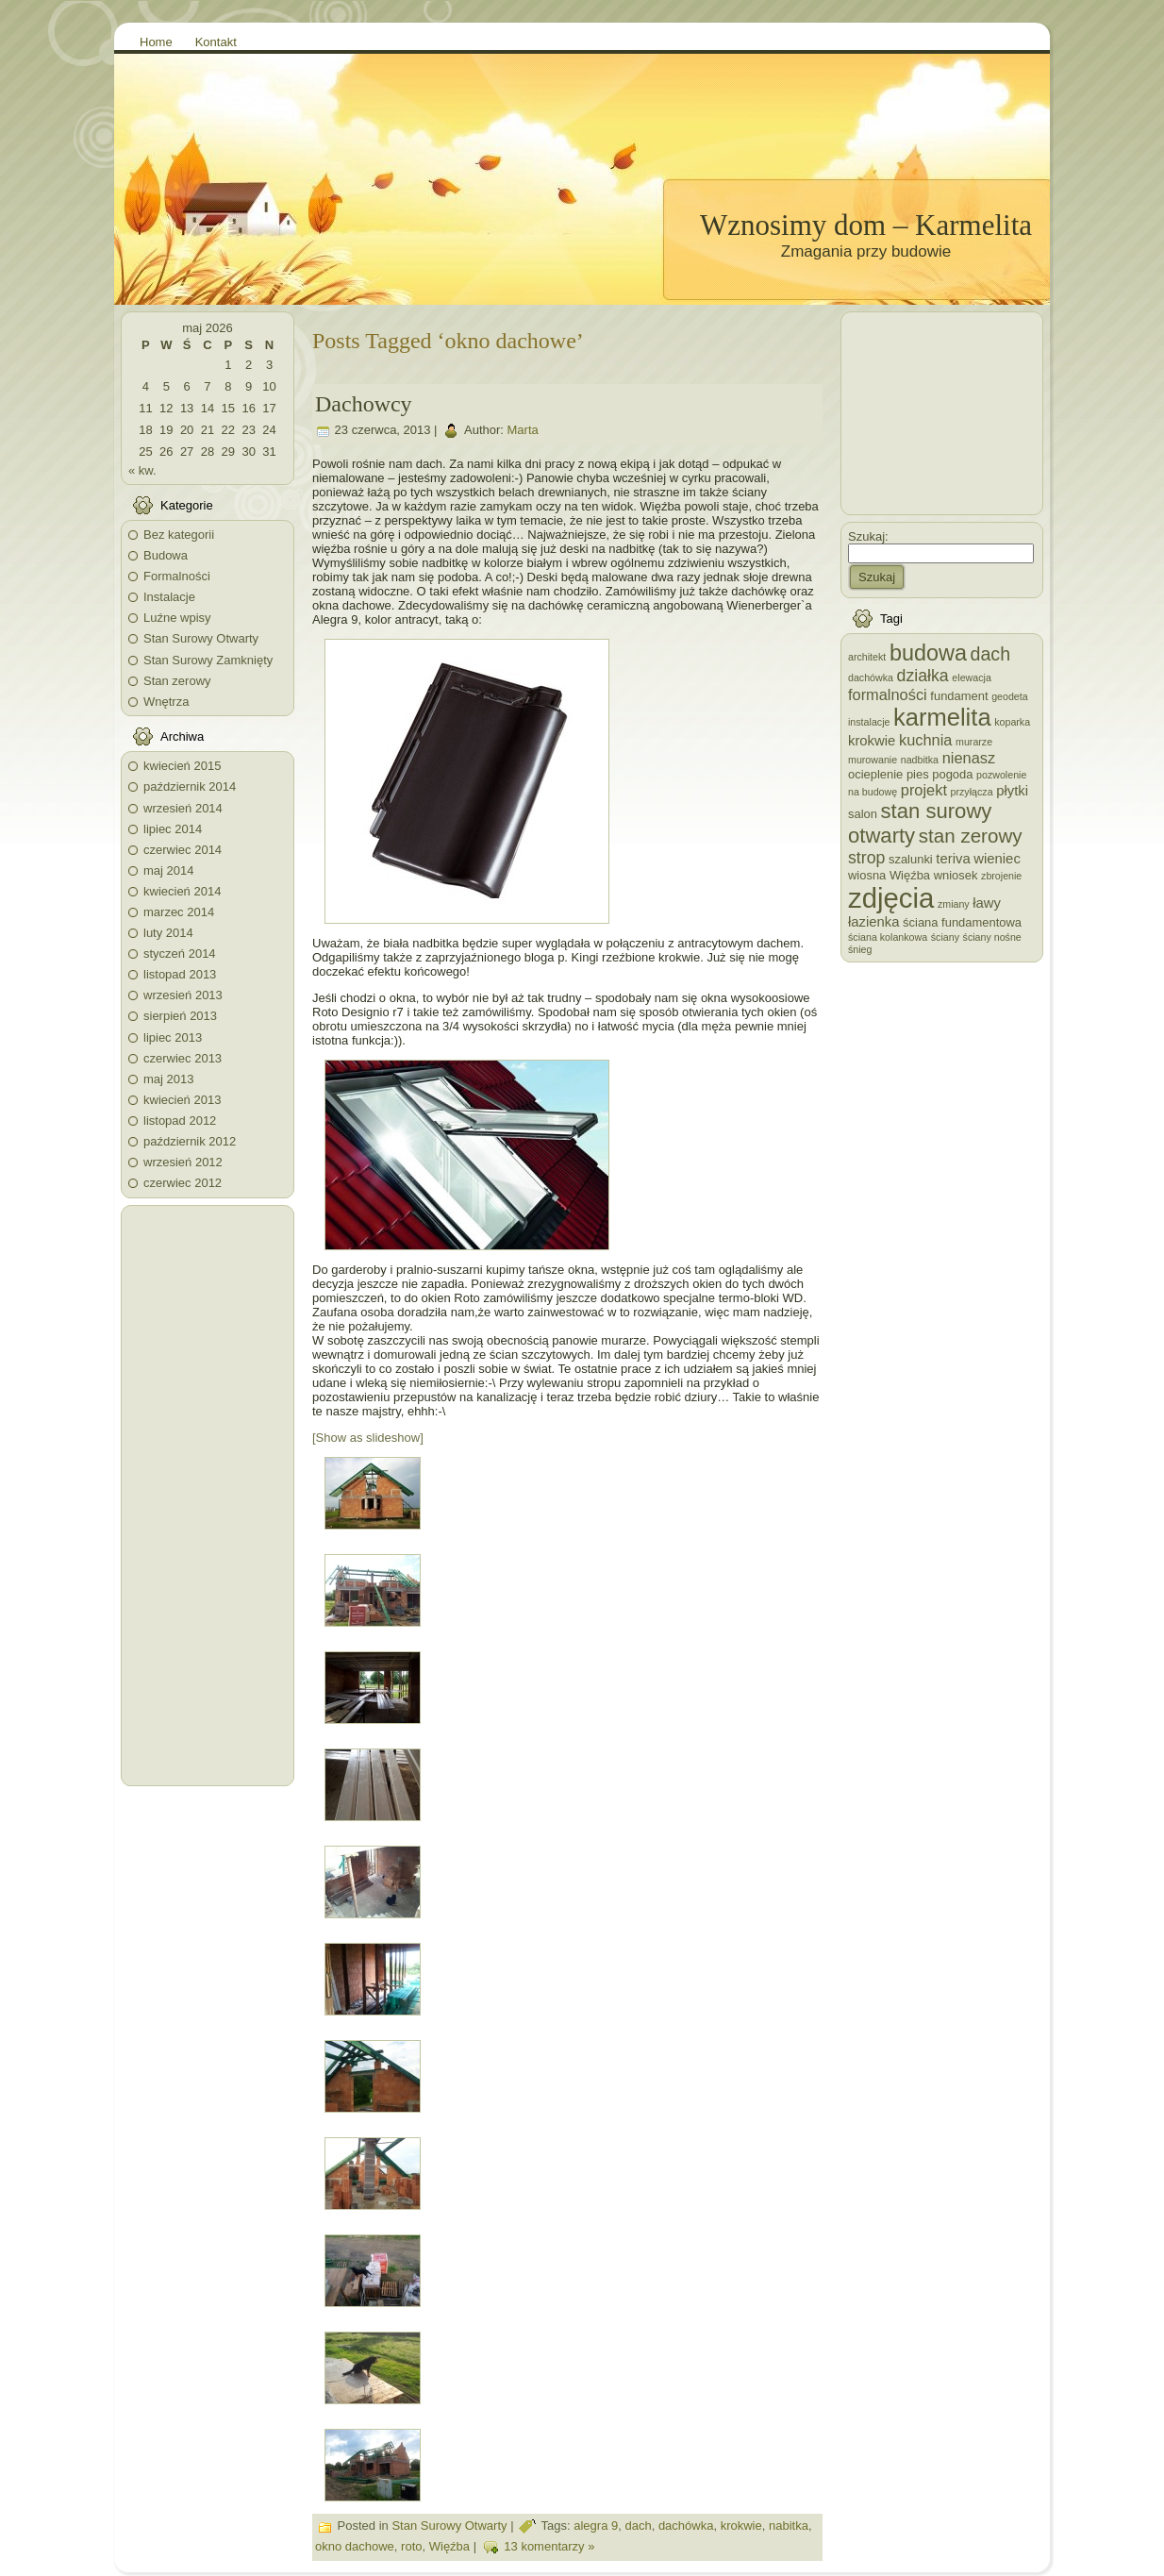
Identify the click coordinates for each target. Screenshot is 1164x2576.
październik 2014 (189, 786)
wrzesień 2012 (183, 1162)
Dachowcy (363, 404)
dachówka (686, 2526)
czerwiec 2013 (182, 1058)
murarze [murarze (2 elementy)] (974, 741)
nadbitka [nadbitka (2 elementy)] (920, 759)
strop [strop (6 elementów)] (866, 857)
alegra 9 (596, 2526)
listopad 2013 (179, 974)
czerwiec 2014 (182, 850)
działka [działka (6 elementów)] (923, 675)
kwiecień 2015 (182, 766)
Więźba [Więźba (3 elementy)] (910, 875)
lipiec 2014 (172, 829)
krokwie (741, 2526)
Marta (523, 431)
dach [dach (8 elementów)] (991, 654)
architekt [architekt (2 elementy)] (867, 656)
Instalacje (169, 597)
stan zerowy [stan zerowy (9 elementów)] (971, 835)
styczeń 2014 (179, 953)
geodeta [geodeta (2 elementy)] (1009, 696)
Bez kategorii (178, 534)
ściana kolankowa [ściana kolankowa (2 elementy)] (887, 937)
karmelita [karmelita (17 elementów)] (942, 717)
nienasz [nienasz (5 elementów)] (968, 757)
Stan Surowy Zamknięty (208, 660)
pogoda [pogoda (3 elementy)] (952, 774)
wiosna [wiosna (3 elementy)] (867, 875)
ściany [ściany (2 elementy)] (945, 937)
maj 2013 (168, 1079)
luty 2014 (168, 933)
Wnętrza (166, 701)
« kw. (142, 470)
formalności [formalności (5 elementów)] (887, 694)
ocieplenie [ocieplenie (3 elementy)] (875, 774)
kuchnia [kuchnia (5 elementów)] (925, 739)
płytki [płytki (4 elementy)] (1012, 790)
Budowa (165, 555)
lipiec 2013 (172, 1037)
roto (411, 2547)
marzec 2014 (178, 912)
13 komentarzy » (549, 2547)
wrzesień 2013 (183, 995)
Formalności (176, 576)
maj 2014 (168, 870)
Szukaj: (868, 536)
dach (637, 2526)
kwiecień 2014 (182, 891)
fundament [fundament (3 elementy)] (959, 696)
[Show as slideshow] (368, 1437)
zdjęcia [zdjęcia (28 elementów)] (891, 897)
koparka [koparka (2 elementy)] (1012, 722)
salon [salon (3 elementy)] (862, 814)
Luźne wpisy (177, 618)
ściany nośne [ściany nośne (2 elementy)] (992, 937)
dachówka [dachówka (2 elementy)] (870, 677)
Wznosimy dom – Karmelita (866, 225)
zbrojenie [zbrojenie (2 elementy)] (1001, 875)
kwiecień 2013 (182, 1100)
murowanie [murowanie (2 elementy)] (872, 759)
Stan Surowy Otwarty (200, 638)
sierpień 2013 (180, 1016)
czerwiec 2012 (182, 1183)
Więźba (449, 2547)
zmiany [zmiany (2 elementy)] (954, 904)
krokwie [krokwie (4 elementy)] (871, 740)
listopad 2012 (179, 1120)
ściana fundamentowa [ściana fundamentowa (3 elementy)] (962, 922)
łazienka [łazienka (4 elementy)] (873, 921)
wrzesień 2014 (183, 808)
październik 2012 (189, 1141)
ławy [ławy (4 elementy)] (987, 903)
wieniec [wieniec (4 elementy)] (997, 858)
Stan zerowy (177, 681)
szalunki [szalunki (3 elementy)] (911, 859)
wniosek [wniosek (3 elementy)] (956, 875)
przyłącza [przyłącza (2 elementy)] (972, 791)
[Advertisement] (207, 1496)
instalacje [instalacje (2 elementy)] (869, 722)
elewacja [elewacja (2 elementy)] (971, 677)
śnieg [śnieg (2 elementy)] (860, 949)
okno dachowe (354, 2547)
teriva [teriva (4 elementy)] (953, 858)
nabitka (788, 2526)
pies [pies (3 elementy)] (917, 774)
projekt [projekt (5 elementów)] (924, 789)
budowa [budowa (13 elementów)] (928, 653)
